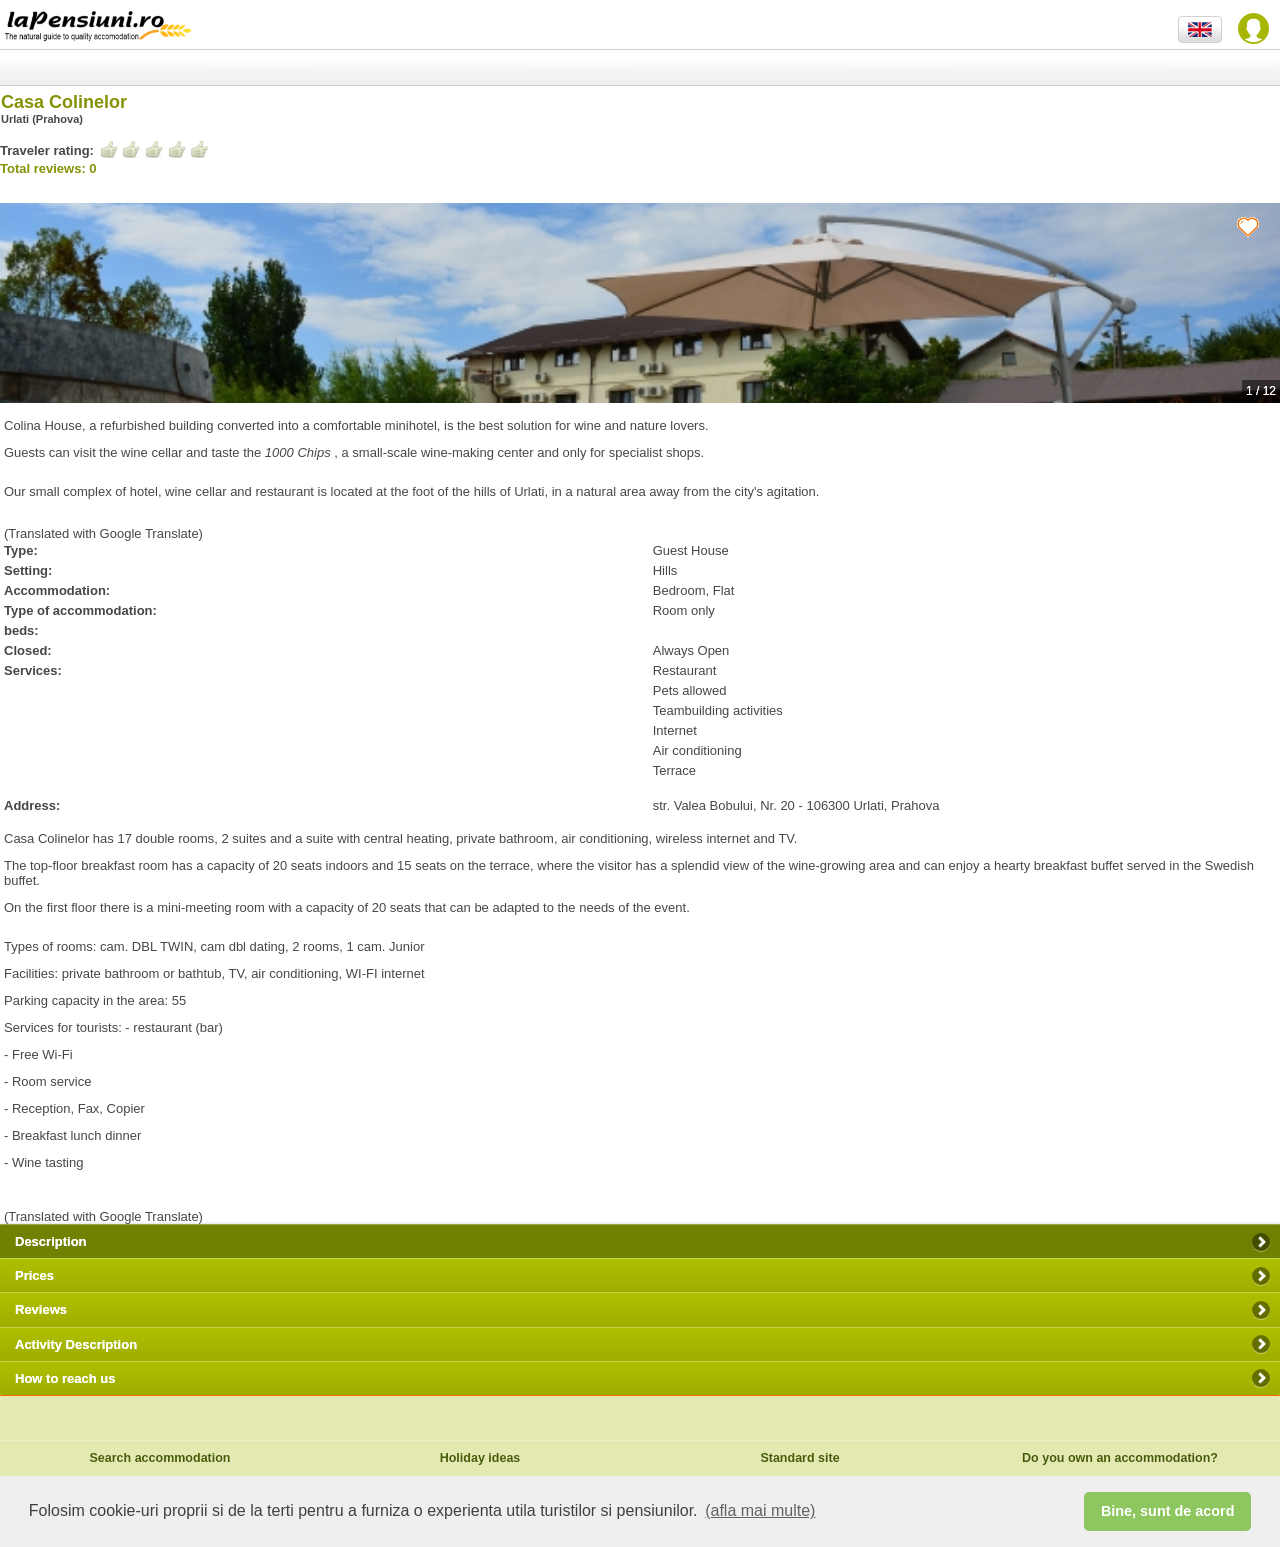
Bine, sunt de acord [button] (1168, 1511)
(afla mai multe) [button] (760, 1510)
